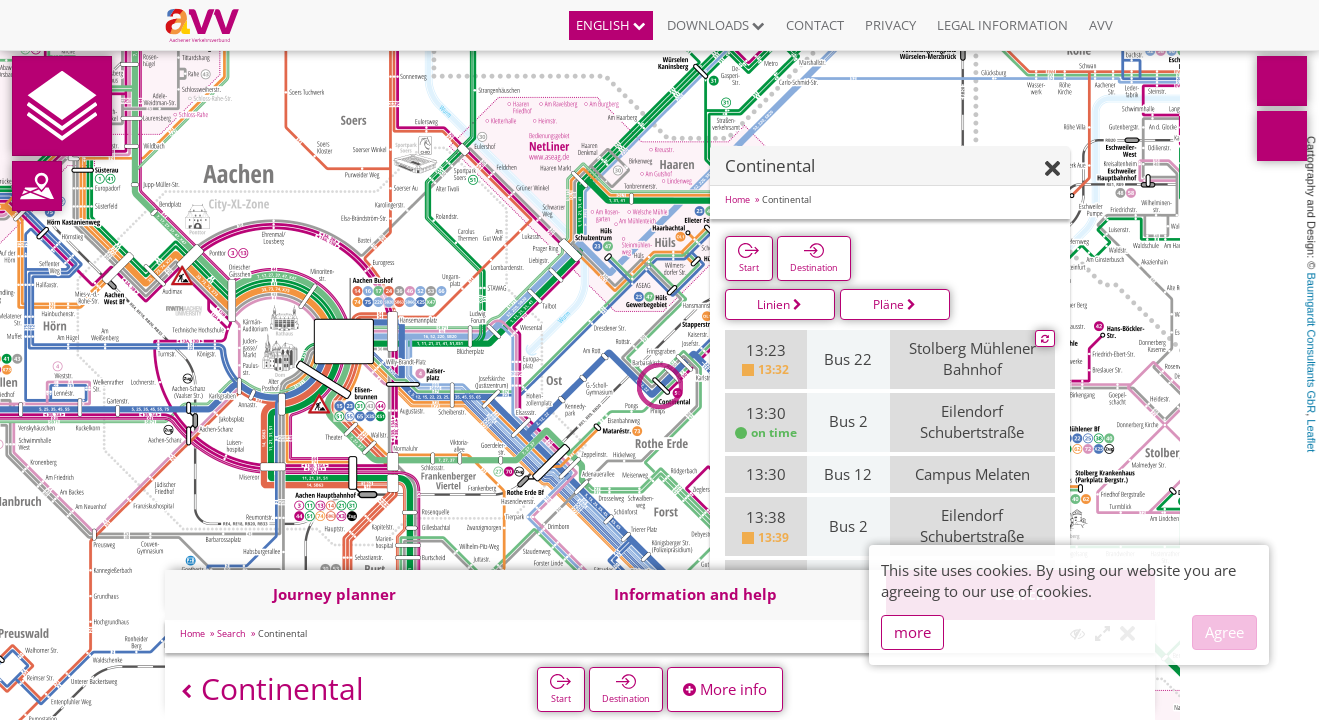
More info (725, 689)
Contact (815, 25)
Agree (1224, 632)
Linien (779, 304)
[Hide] (1052, 169)
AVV (1101, 25)
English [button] (611, 25)
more (912, 632)
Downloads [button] (716, 25)
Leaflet (1311, 435)
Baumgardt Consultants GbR (1311, 343)
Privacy (890, 25)
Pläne (894, 304)
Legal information (1002, 25)
